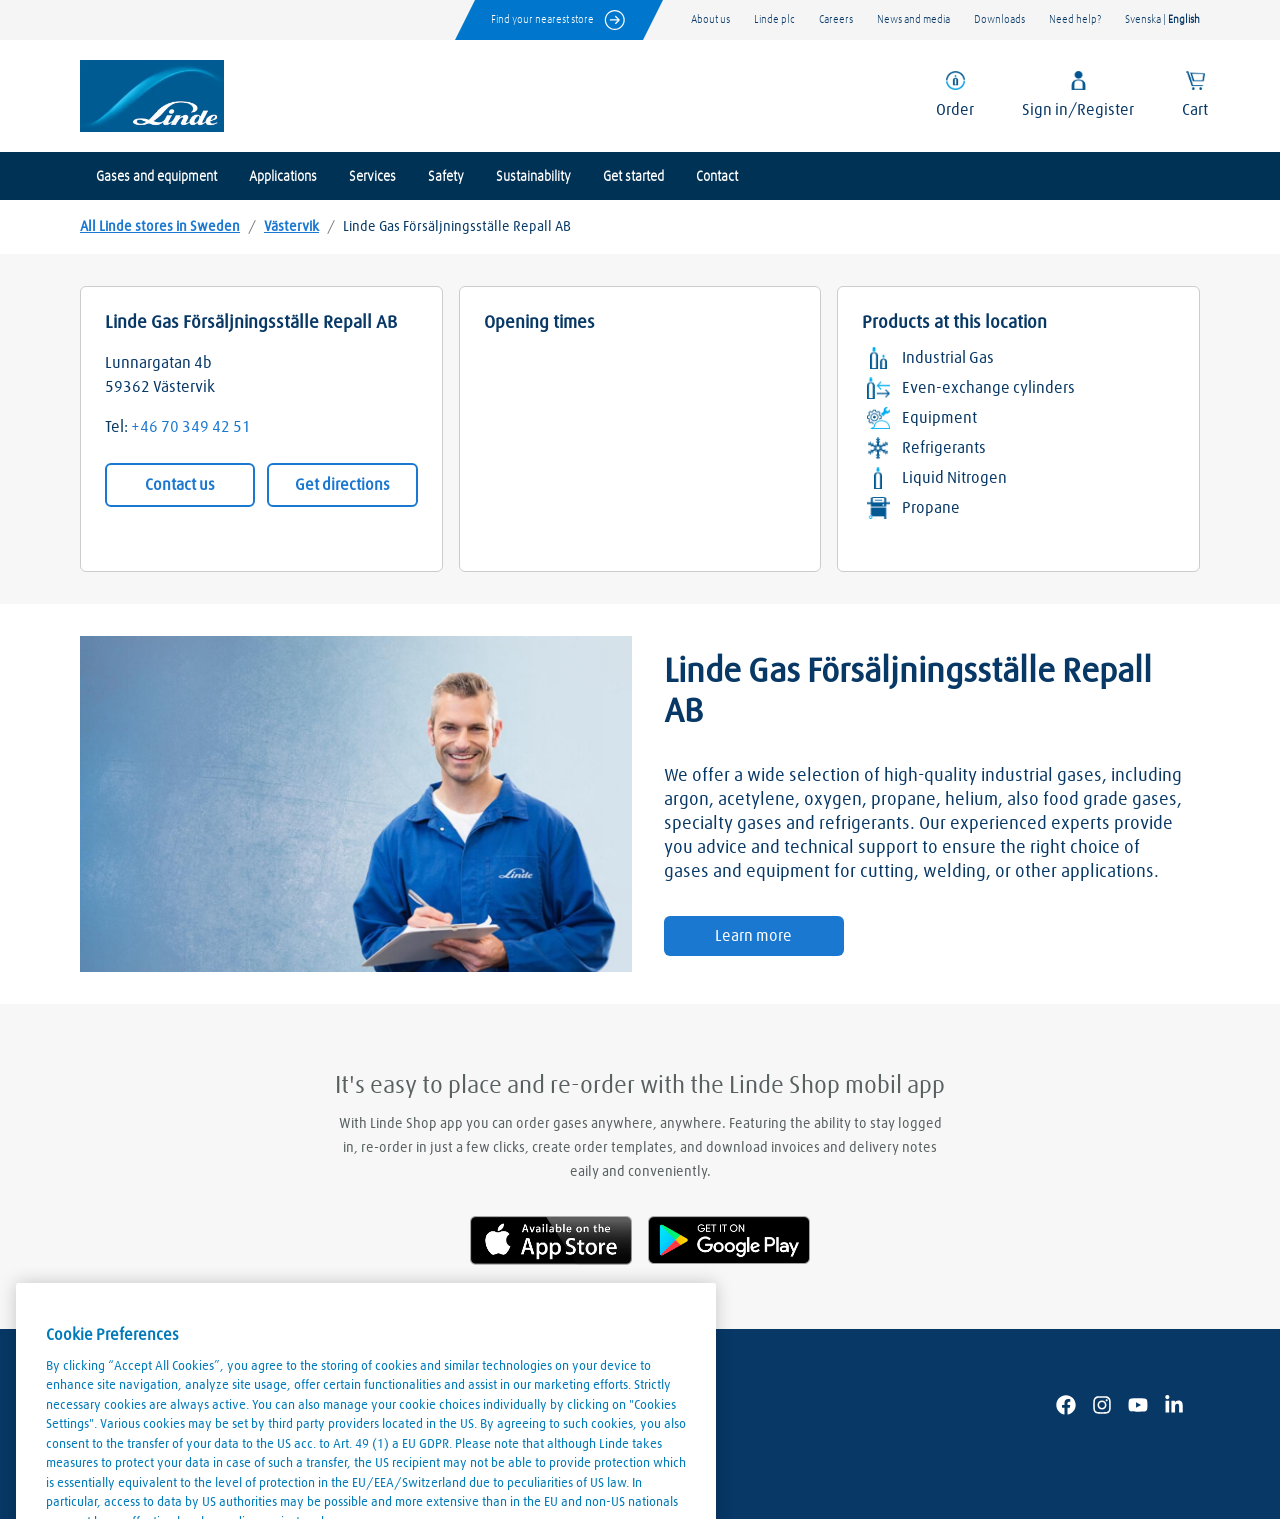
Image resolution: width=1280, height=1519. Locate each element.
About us (710, 19)
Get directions (342, 485)
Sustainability (533, 177)
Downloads (999, 19)
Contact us (180, 485)
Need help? (1075, 19)
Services (372, 177)
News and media (913, 19)
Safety (446, 177)
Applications (283, 177)
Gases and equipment (156, 177)
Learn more (753, 936)
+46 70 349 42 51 (191, 427)
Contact (717, 177)
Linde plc (774, 19)
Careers (836, 19)
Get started (633, 177)
